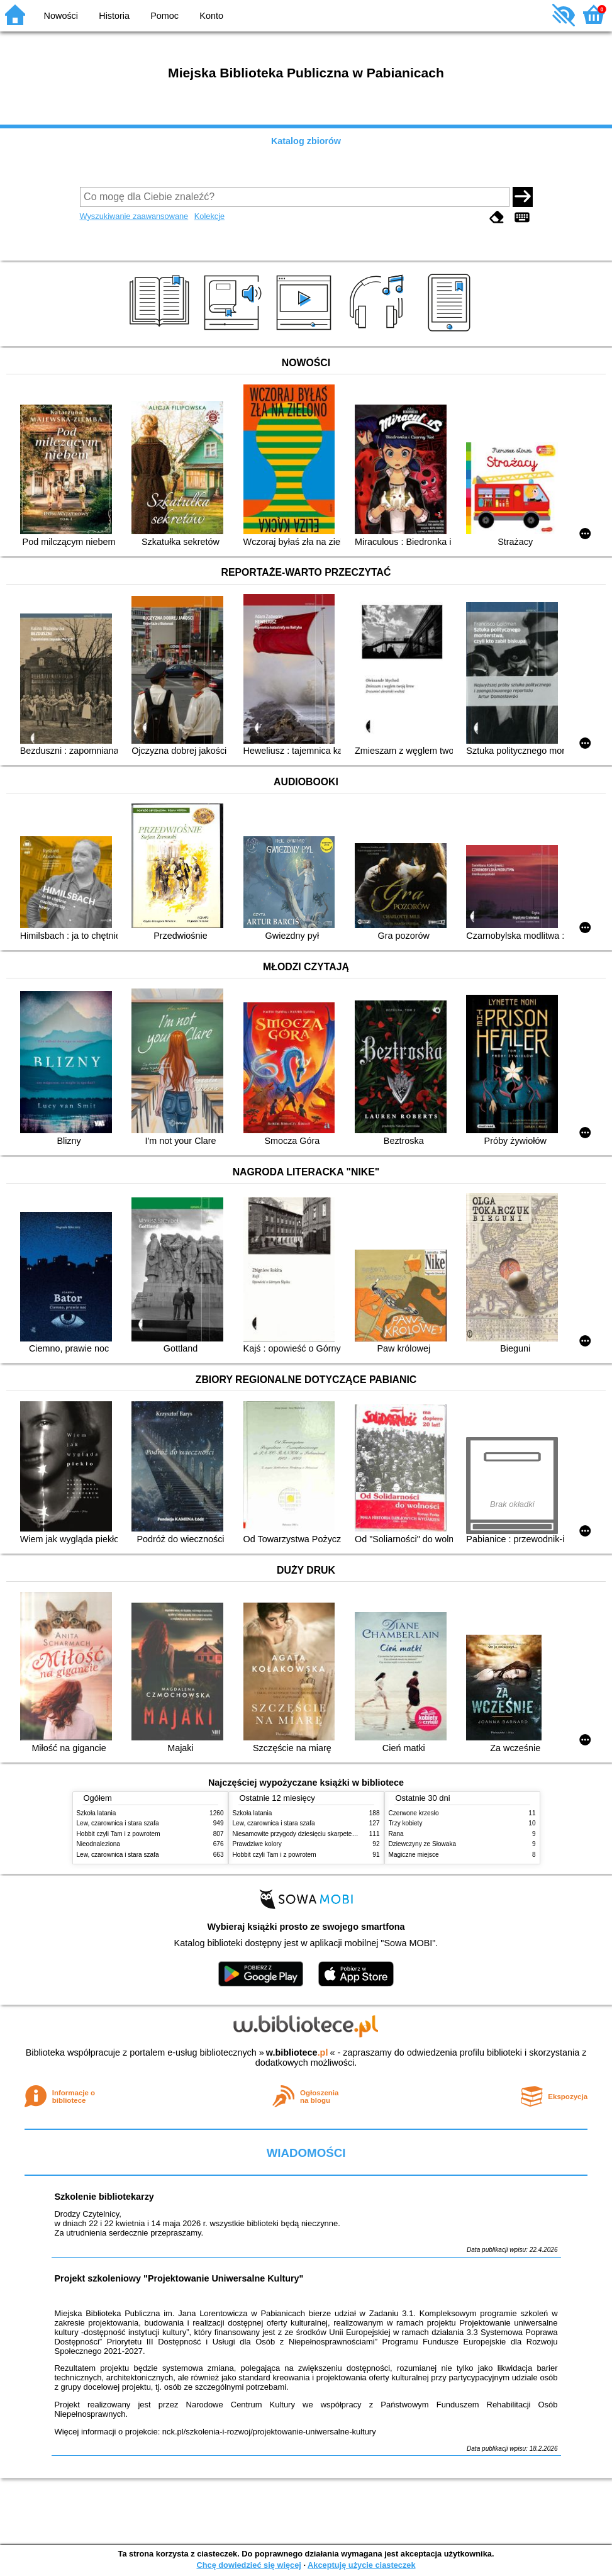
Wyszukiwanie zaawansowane (134, 216)
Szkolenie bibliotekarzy (104, 2197)
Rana (396, 1833)
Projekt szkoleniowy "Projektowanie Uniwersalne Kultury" (179, 2278)
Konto (211, 16)
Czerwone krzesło (414, 1813)
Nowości (61, 16)
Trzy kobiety (406, 1823)
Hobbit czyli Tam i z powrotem (118, 1833)
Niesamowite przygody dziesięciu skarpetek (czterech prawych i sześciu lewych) (345, 1833)
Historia (114, 16)
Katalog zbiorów (306, 141)
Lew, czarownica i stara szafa (118, 1823)
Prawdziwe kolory (257, 1843)
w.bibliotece (297, 2052)
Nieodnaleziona (98, 1843)
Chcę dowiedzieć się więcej (248, 2565)
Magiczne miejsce (414, 1854)
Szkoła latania (96, 1813)
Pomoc (164, 16)
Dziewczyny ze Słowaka (423, 1843)
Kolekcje (209, 216)
